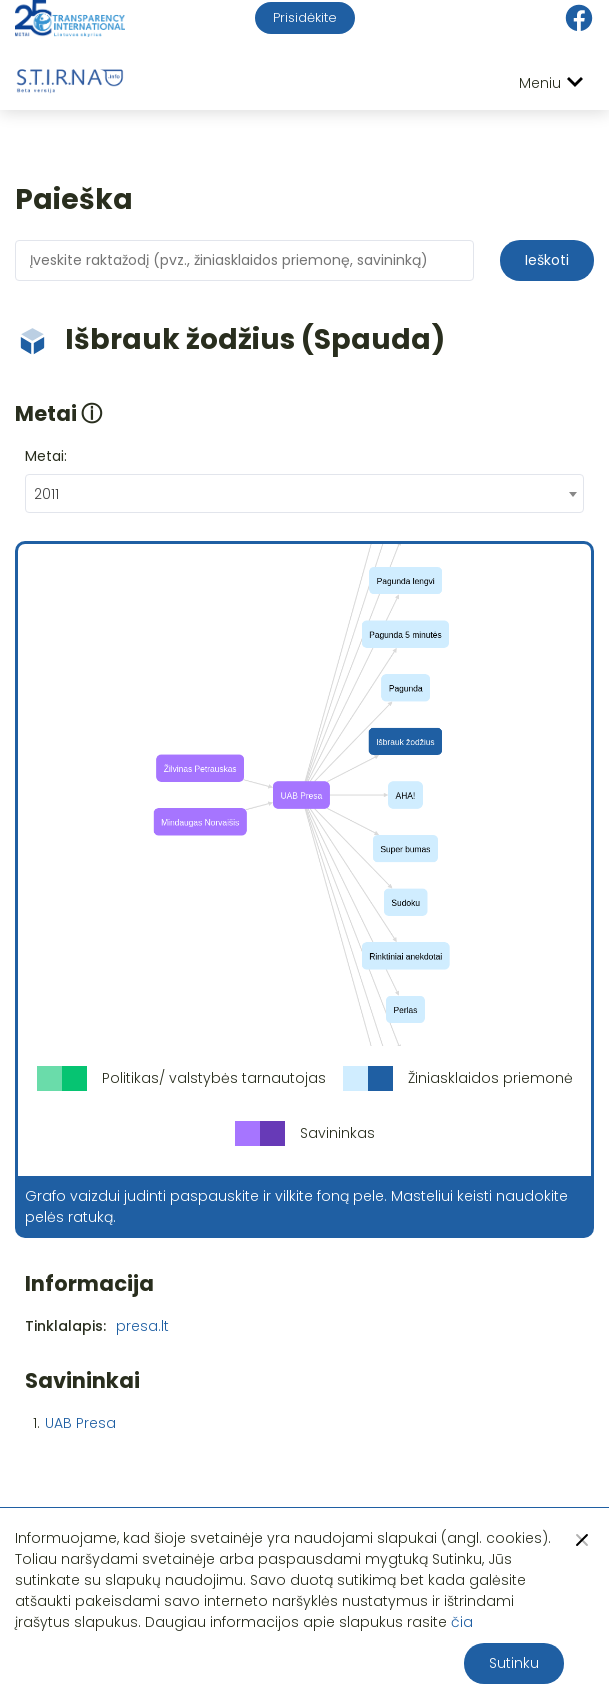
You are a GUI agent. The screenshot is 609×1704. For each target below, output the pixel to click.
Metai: (46, 456)
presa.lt (142, 1326)
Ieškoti (547, 260)
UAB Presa (80, 1423)
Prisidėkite (305, 17)
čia (462, 1622)
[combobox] (304, 493)
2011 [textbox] (46, 494)
